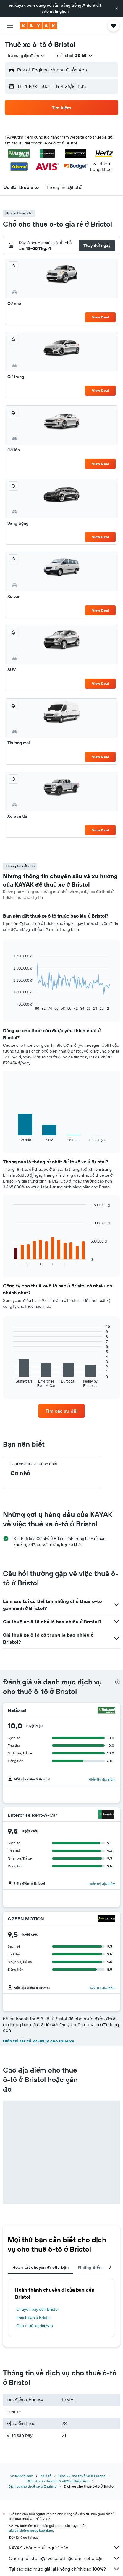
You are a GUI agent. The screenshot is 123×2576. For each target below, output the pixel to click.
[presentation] (117, 1681)
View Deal (100, 317)
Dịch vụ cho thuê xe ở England (33, 2486)
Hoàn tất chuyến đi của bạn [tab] (40, 2267)
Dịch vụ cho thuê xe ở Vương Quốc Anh (58, 2481)
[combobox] (26, 55)
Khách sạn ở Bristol (33, 2317)
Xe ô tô (45, 2475)
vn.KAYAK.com (21, 2475)
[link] (61, 1411)
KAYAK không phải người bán (64, 2547)
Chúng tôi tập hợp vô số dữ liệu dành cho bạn (64, 2558)
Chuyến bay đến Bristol (37, 2309)
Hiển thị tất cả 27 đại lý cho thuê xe (38, 2041)
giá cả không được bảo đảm (31, 2530)
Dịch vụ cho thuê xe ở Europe (82, 2475)
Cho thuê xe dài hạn (34, 2325)
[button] (116, 8)
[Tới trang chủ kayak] (38, 25)
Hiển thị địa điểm (101, 1779)
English (62, 11)
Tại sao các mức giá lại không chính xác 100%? (64, 2568)
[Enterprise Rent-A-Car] (106, 1815)
